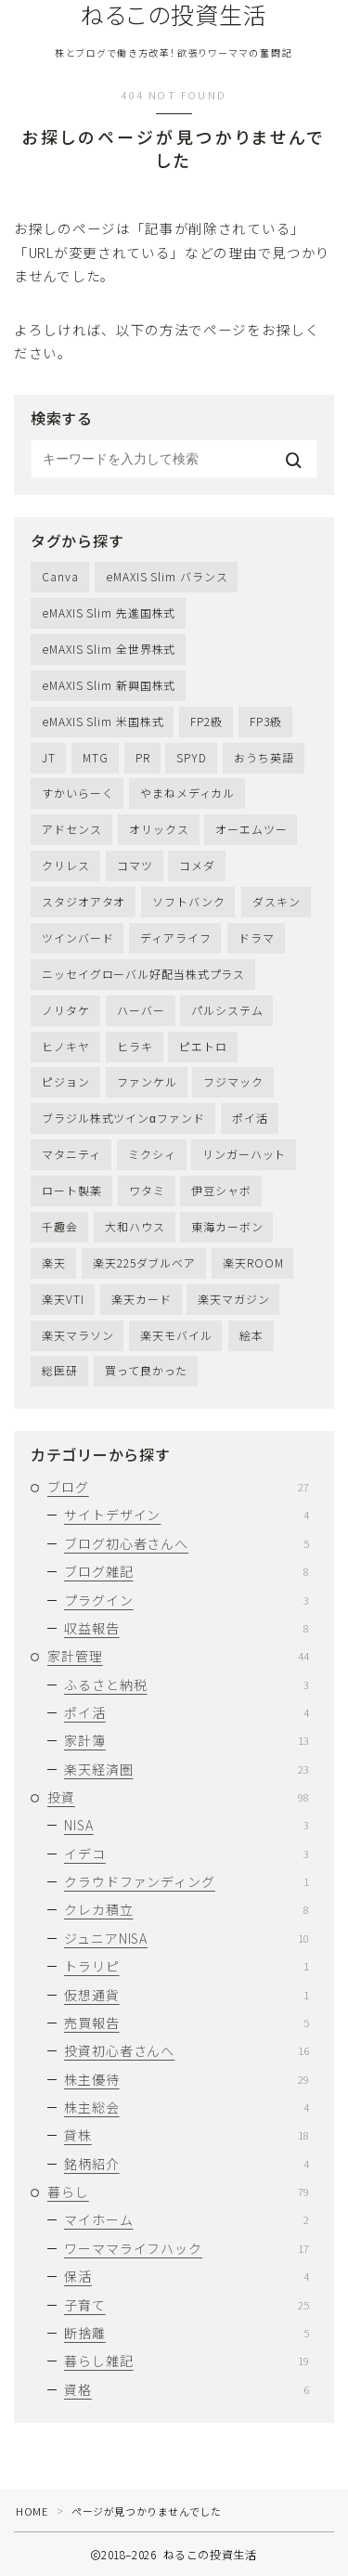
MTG (96, 757)
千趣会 (60, 1226)
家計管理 (178, 1655)
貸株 (186, 2135)
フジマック (233, 1081)
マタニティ (71, 1154)
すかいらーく (77, 792)
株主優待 (186, 2079)
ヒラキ (135, 1046)
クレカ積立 (186, 1909)
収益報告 (186, 1628)
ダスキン (276, 901)
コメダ (197, 865)
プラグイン (186, 1600)
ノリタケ (66, 1010)
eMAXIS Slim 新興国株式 (108, 685)
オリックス (159, 829)
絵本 (251, 1335)
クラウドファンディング (186, 1881)
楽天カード (141, 1299)
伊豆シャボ (221, 1190)
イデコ (186, 1853)
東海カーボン (227, 1226)
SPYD (191, 757)
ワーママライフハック (186, 2248)
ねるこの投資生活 (174, 15)
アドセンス (72, 829)
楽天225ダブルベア (144, 1262)
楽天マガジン (233, 1299)
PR (142, 757)
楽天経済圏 (186, 1769)
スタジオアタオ (83, 901)
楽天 (54, 1262)
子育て (186, 2305)
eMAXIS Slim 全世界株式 (108, 649)
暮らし (178, 2191)
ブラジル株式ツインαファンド (123, 1117)
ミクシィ (152, 1154)
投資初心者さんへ (186, 2050)
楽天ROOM (253, 1262)
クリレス (66, 865)
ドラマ (256, 937)
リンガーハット (244, 1154)
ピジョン (66, 1081)
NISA (186, 1824)
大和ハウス (135, 1226)
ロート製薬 (72, 1190)
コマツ (135, 865)
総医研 (60, 1370)
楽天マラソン (77, 1335)
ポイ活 (250, 1117)
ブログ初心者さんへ (186, 1543)
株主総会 (186, 2107)
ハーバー (141, 1010)
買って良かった (146, 1370)
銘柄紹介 (186, 2163)
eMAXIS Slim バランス (166, 576)
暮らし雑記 (186, 2360)
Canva (60, 576)
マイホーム (186, 2219)
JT (49, 757)
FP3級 (266, 721)
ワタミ (147, 1190)
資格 (186, 2389)
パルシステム (227, 1010)
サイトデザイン (186, 1514)
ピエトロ (203, 1046)
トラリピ (186, 1966)
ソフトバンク (188, 901)
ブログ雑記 (186, 1571)
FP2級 (206, 721)
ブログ (178, 1486)
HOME (31, 2511)
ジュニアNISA (186, 1938)
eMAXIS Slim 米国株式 (102, 721)
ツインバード (77, 937)
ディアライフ (175, 937)
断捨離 (186, 2332)
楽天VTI (63, 1299)
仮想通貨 (186, 1994)
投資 (178, 1797)
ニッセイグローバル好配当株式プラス (143, 974)
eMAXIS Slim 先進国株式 (108, 612)
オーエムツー (251, 829)
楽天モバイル (176, 1335)
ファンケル (147, 1081)
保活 (186, 2276)
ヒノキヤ (66, 1046)
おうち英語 (264, 757)
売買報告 (186, 2022)
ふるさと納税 (186, 1684)
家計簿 (186, 1740)
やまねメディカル (187, 792)
